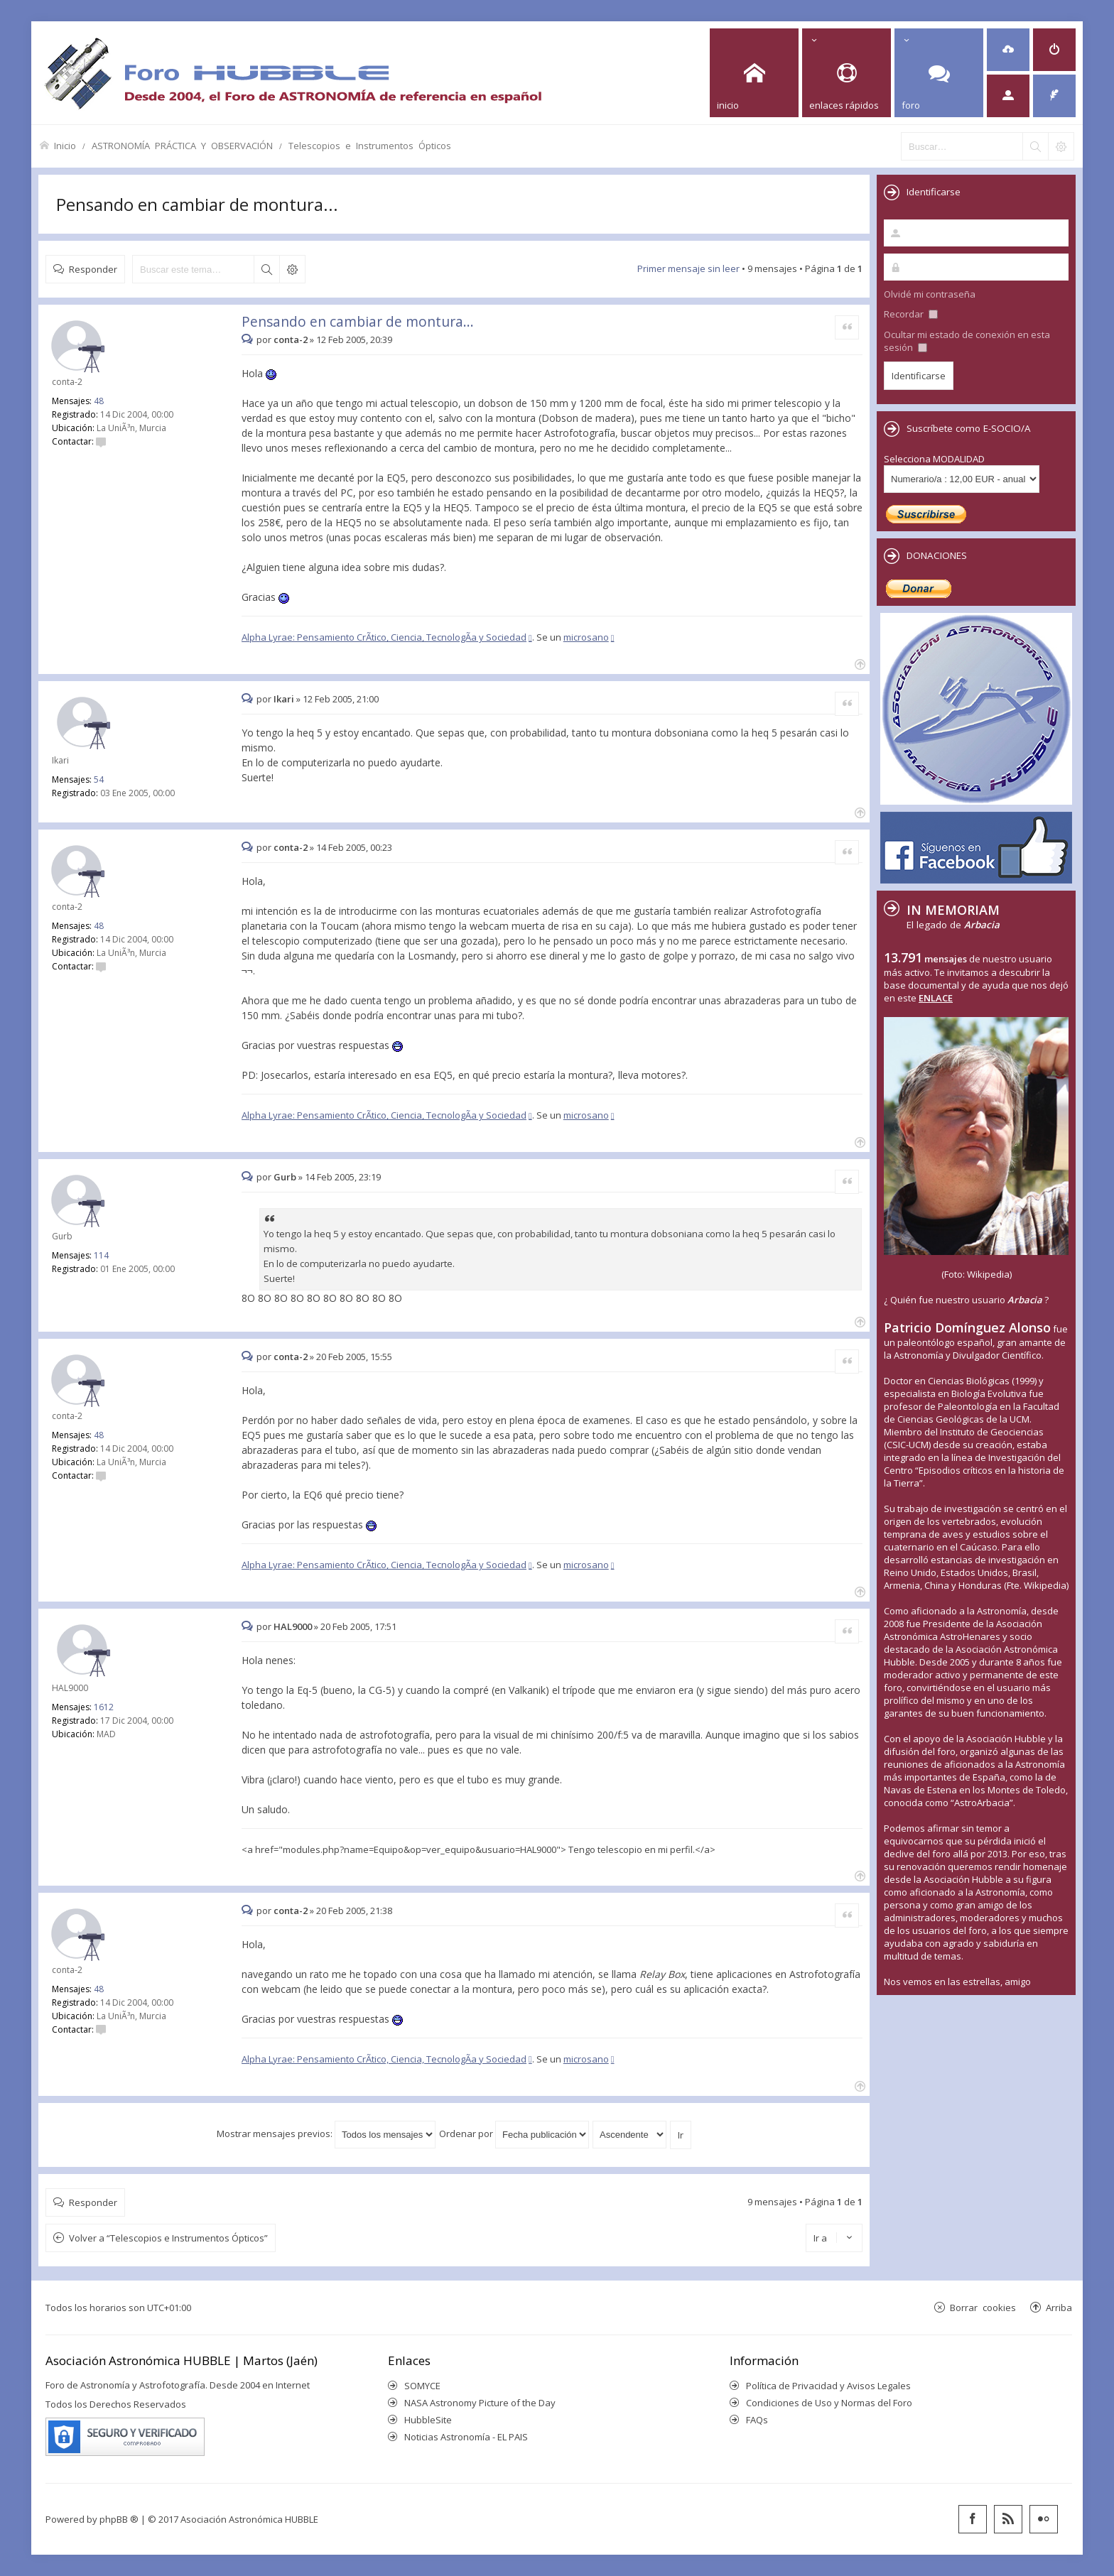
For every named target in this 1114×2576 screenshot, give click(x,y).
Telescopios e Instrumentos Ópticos (369, 145)
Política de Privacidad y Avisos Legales (828, 2385)
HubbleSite (428, 2419)
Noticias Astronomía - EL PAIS (466, 2436)
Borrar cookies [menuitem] (983, 2307)
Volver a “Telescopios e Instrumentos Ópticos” (168, 2238)
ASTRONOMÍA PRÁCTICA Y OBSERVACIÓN (182, 145)
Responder (93, 268)
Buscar (266, 269)
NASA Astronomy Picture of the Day (480, 2402)
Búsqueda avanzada (292, 269)
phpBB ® (119, 2519)
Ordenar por (514, 2133)
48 (99, 401)
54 (99, 779)
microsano (586, 637)
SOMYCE (422, 2385)
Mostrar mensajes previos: (326, 2133)
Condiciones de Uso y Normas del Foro (829, 2402)
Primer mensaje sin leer (688, 268)
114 (101, 1255)
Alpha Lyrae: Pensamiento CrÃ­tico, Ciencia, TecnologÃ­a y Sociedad (384, 637)
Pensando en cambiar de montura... (197, 204)
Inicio (65, 145)
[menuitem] (1008, 49)
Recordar (911, 314)
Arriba (1059, 2307)
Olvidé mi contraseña (929, 294)
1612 (104, 1707)
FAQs (757, 2419)
